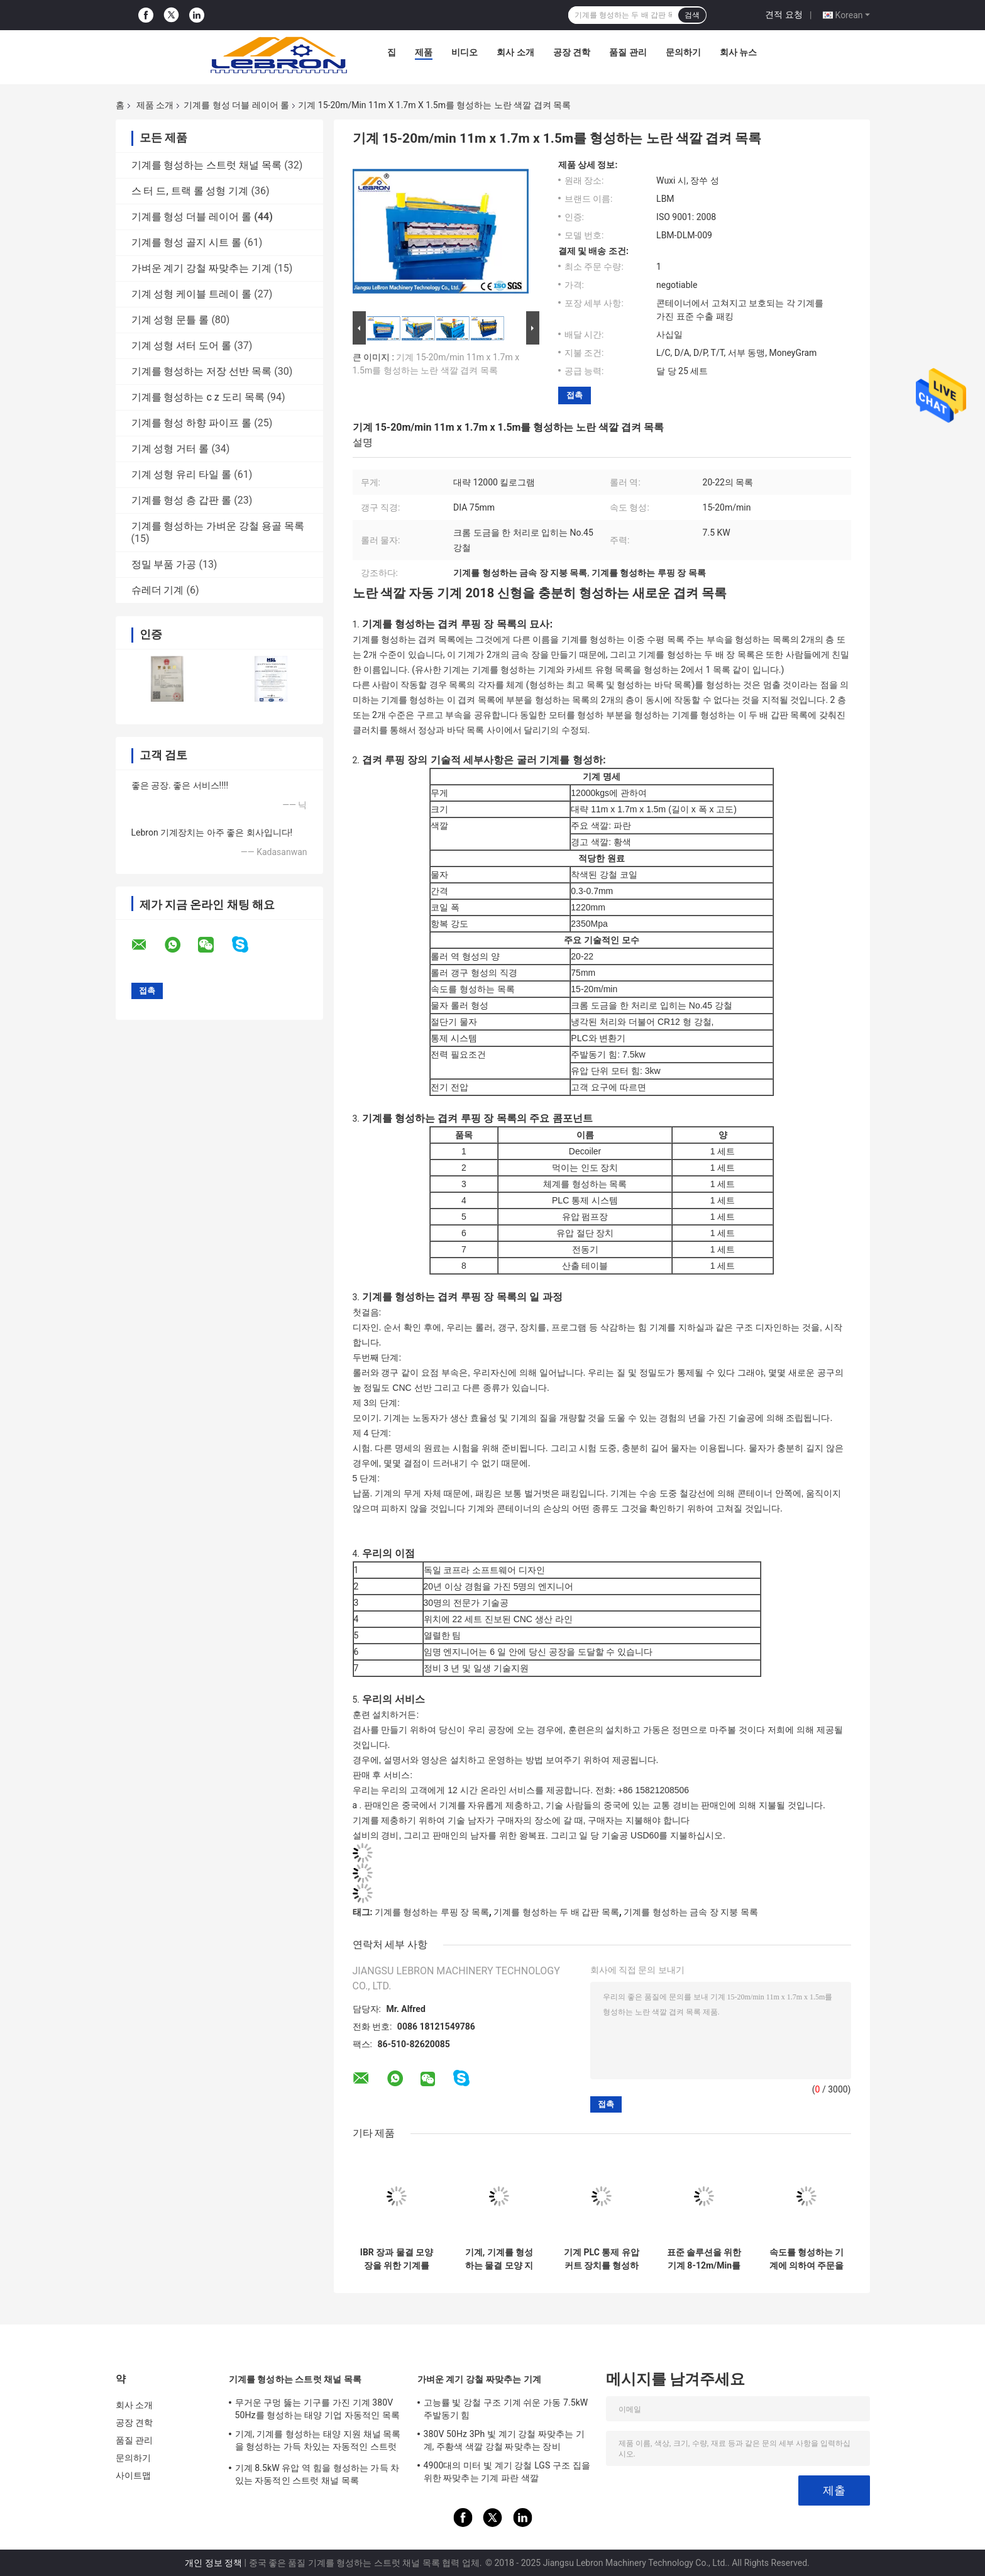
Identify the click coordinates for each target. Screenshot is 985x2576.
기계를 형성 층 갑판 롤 (181, 500)
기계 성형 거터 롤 (170, 449)
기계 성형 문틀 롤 (170, 320)
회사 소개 (515, 52)
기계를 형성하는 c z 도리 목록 (198, 397)
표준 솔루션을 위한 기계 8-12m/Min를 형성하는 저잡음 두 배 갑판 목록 (704, 2259)
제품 (423, 52)
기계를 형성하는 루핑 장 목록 (432, 1912)
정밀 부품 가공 (164, 564)
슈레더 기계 (157, 590)
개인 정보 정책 (213, 2563)
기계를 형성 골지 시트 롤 (186, 242)
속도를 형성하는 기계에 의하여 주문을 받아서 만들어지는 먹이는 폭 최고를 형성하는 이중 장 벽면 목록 (806, 2259)
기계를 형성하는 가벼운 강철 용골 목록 (218, 526)
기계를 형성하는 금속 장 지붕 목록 (690, 1912)
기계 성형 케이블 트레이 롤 (191, 294)
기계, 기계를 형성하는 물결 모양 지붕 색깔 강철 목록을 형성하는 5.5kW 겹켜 (499, 2259)
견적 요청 (783, 14)
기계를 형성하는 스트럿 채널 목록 (206, 165)
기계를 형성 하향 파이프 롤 (191, 423)
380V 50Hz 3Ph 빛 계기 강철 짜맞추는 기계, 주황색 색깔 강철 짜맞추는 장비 (504, 2440)
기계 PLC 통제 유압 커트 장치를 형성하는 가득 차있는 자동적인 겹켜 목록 (601, 2259)
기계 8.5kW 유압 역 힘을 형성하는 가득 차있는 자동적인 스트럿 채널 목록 (317, 2474)
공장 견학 (571, 52)
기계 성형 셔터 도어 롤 (181, 345)
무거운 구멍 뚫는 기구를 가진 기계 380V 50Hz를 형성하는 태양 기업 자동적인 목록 (317, 2408)
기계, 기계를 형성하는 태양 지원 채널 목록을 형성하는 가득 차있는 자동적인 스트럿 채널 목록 (318, 2442)
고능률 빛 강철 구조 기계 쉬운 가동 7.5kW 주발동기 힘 (506, 2408)
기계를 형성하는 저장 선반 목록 (201, 371)
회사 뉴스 (738, 52)
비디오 (464, 52)
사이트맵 (133, 2475)
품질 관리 (627, 52)
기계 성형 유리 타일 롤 (181, 474)
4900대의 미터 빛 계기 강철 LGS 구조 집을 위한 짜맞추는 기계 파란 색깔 (507, 2471)
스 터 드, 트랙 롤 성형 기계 (190, 191)
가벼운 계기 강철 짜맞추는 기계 (201, 268)
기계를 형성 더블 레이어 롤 (236, 105)
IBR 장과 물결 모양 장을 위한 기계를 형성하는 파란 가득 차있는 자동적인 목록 (397, 2259)
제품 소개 (154, 105)
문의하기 (683, 52)
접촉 (574, 395)
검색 (692, 15)
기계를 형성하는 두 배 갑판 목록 (556, 1912)
